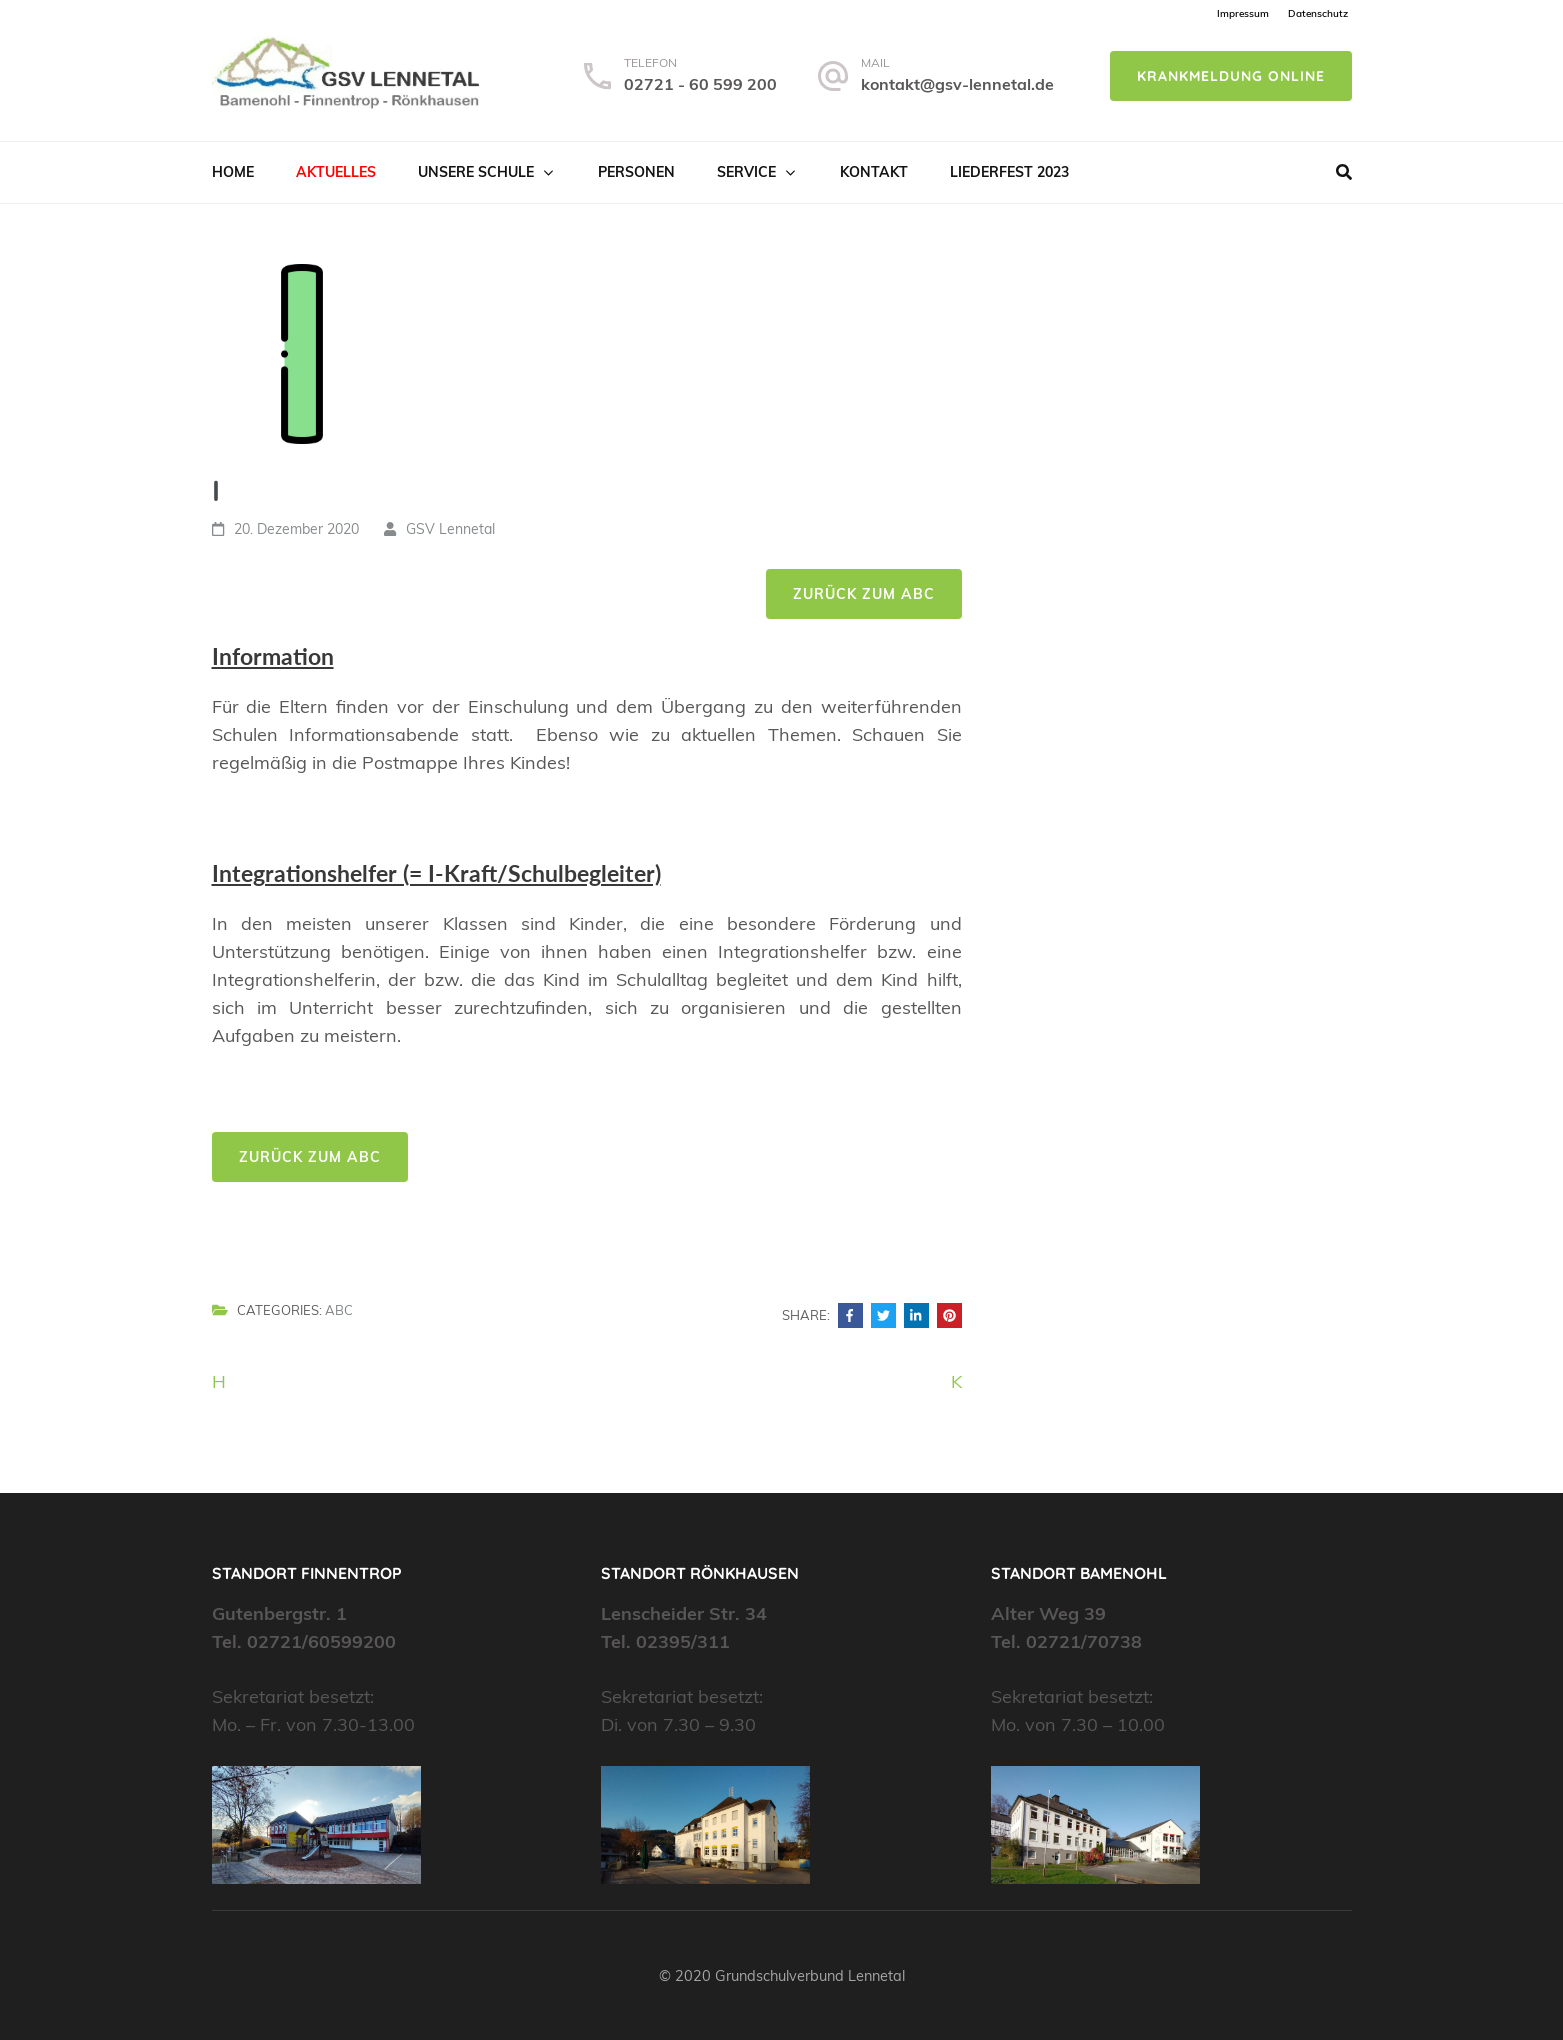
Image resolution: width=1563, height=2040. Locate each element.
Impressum (1243, 13)
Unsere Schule (476, 172)
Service (746, 172)
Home (233, 172)
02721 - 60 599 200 (700, 84)
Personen (636, 172)
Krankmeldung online (1231, 76)
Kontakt (874, 172)
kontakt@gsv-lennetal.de (957, 84)
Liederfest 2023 (1009, 172)
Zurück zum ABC (864, 594)
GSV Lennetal (450, 529)
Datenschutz (1318, 13)
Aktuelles (336, 172)
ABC (339, 1310)
